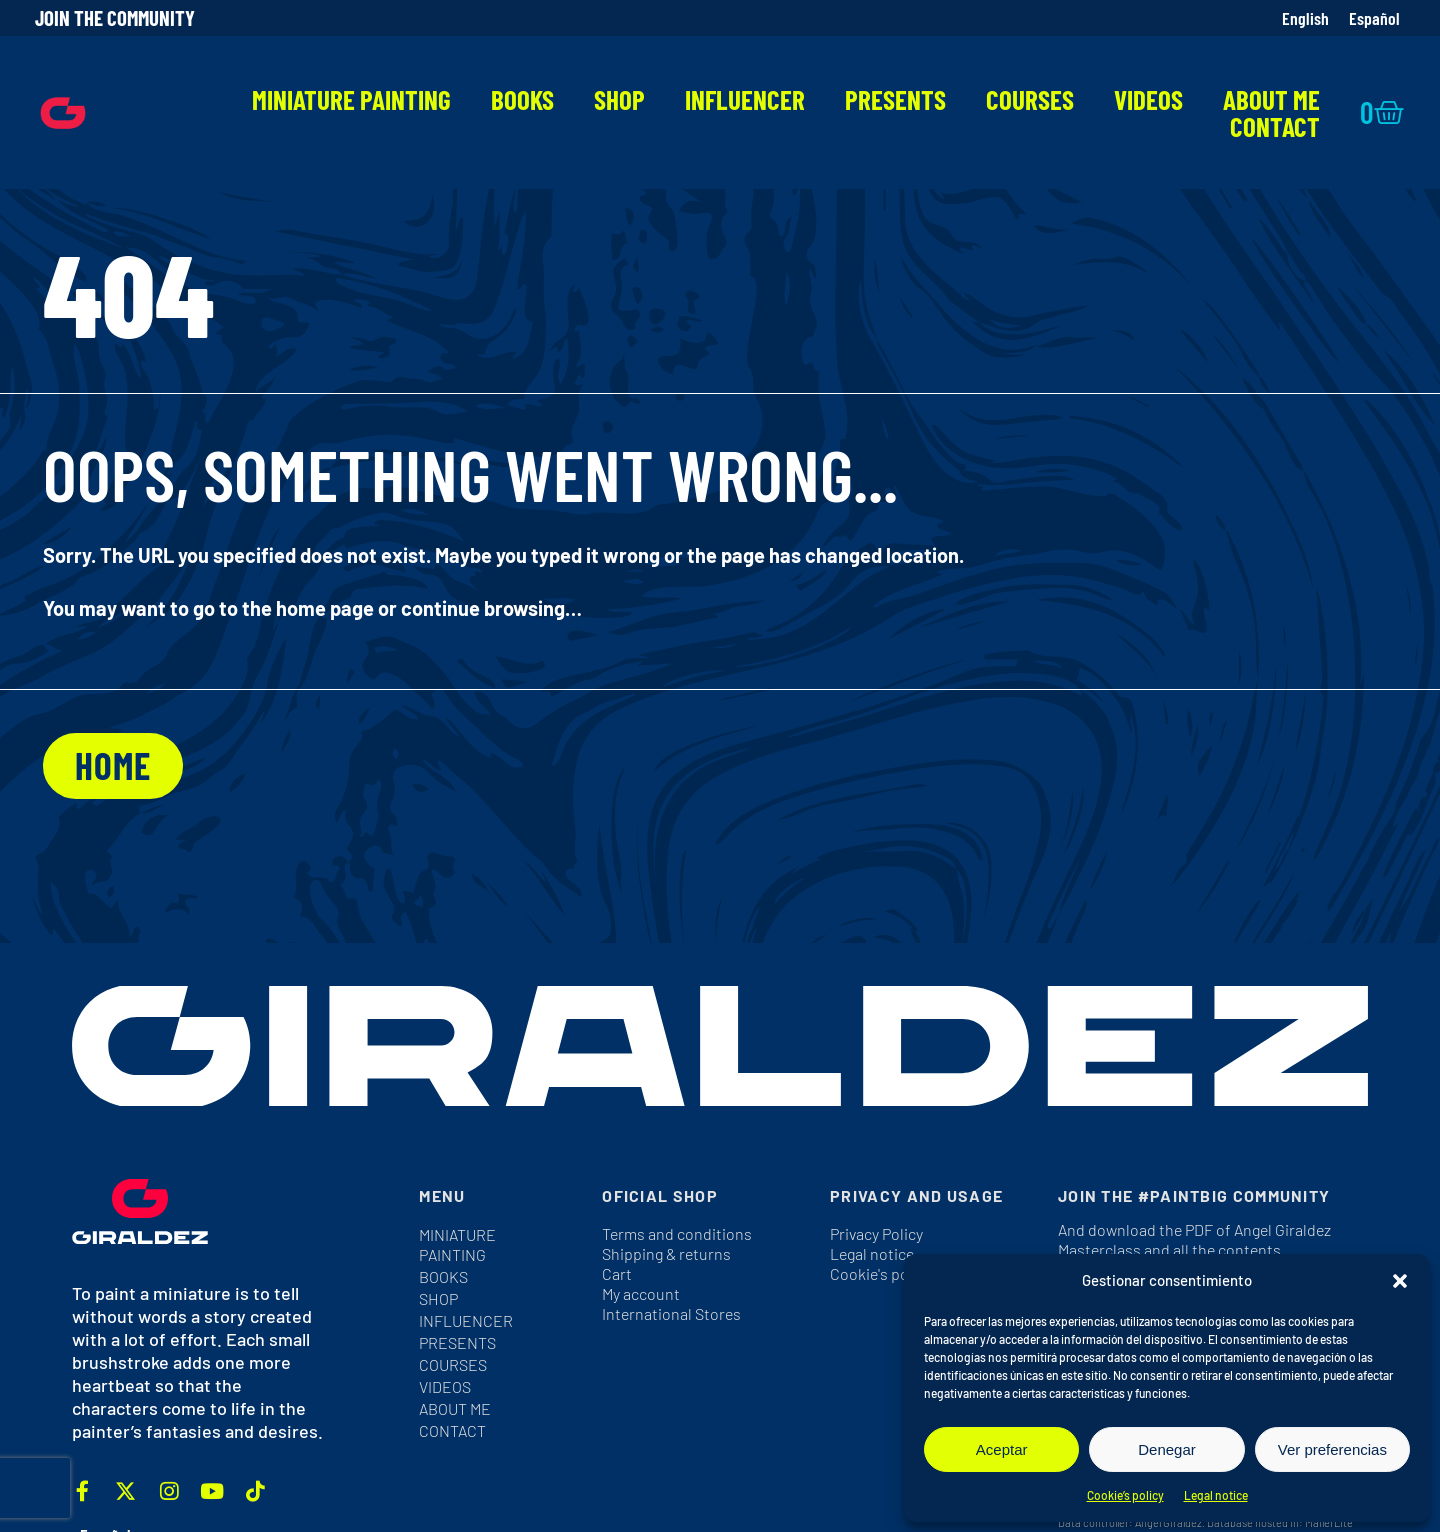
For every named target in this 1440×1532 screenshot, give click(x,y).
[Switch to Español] (1374, 18)
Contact (1275, 126)
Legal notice (1216, 1495)
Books (522, 99)
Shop (619, 99)
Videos (1148, 99)
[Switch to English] (1305, 18)
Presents (895, 99)
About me (1271, 99)
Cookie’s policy (1125, 1495)
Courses (1030, 99)
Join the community (115, 17)
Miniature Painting (351, 99)
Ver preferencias (1332, 1449)
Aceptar (1002, 1449)
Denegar (1167, 1449)
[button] (1400, 1281)
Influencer (745, 99)
